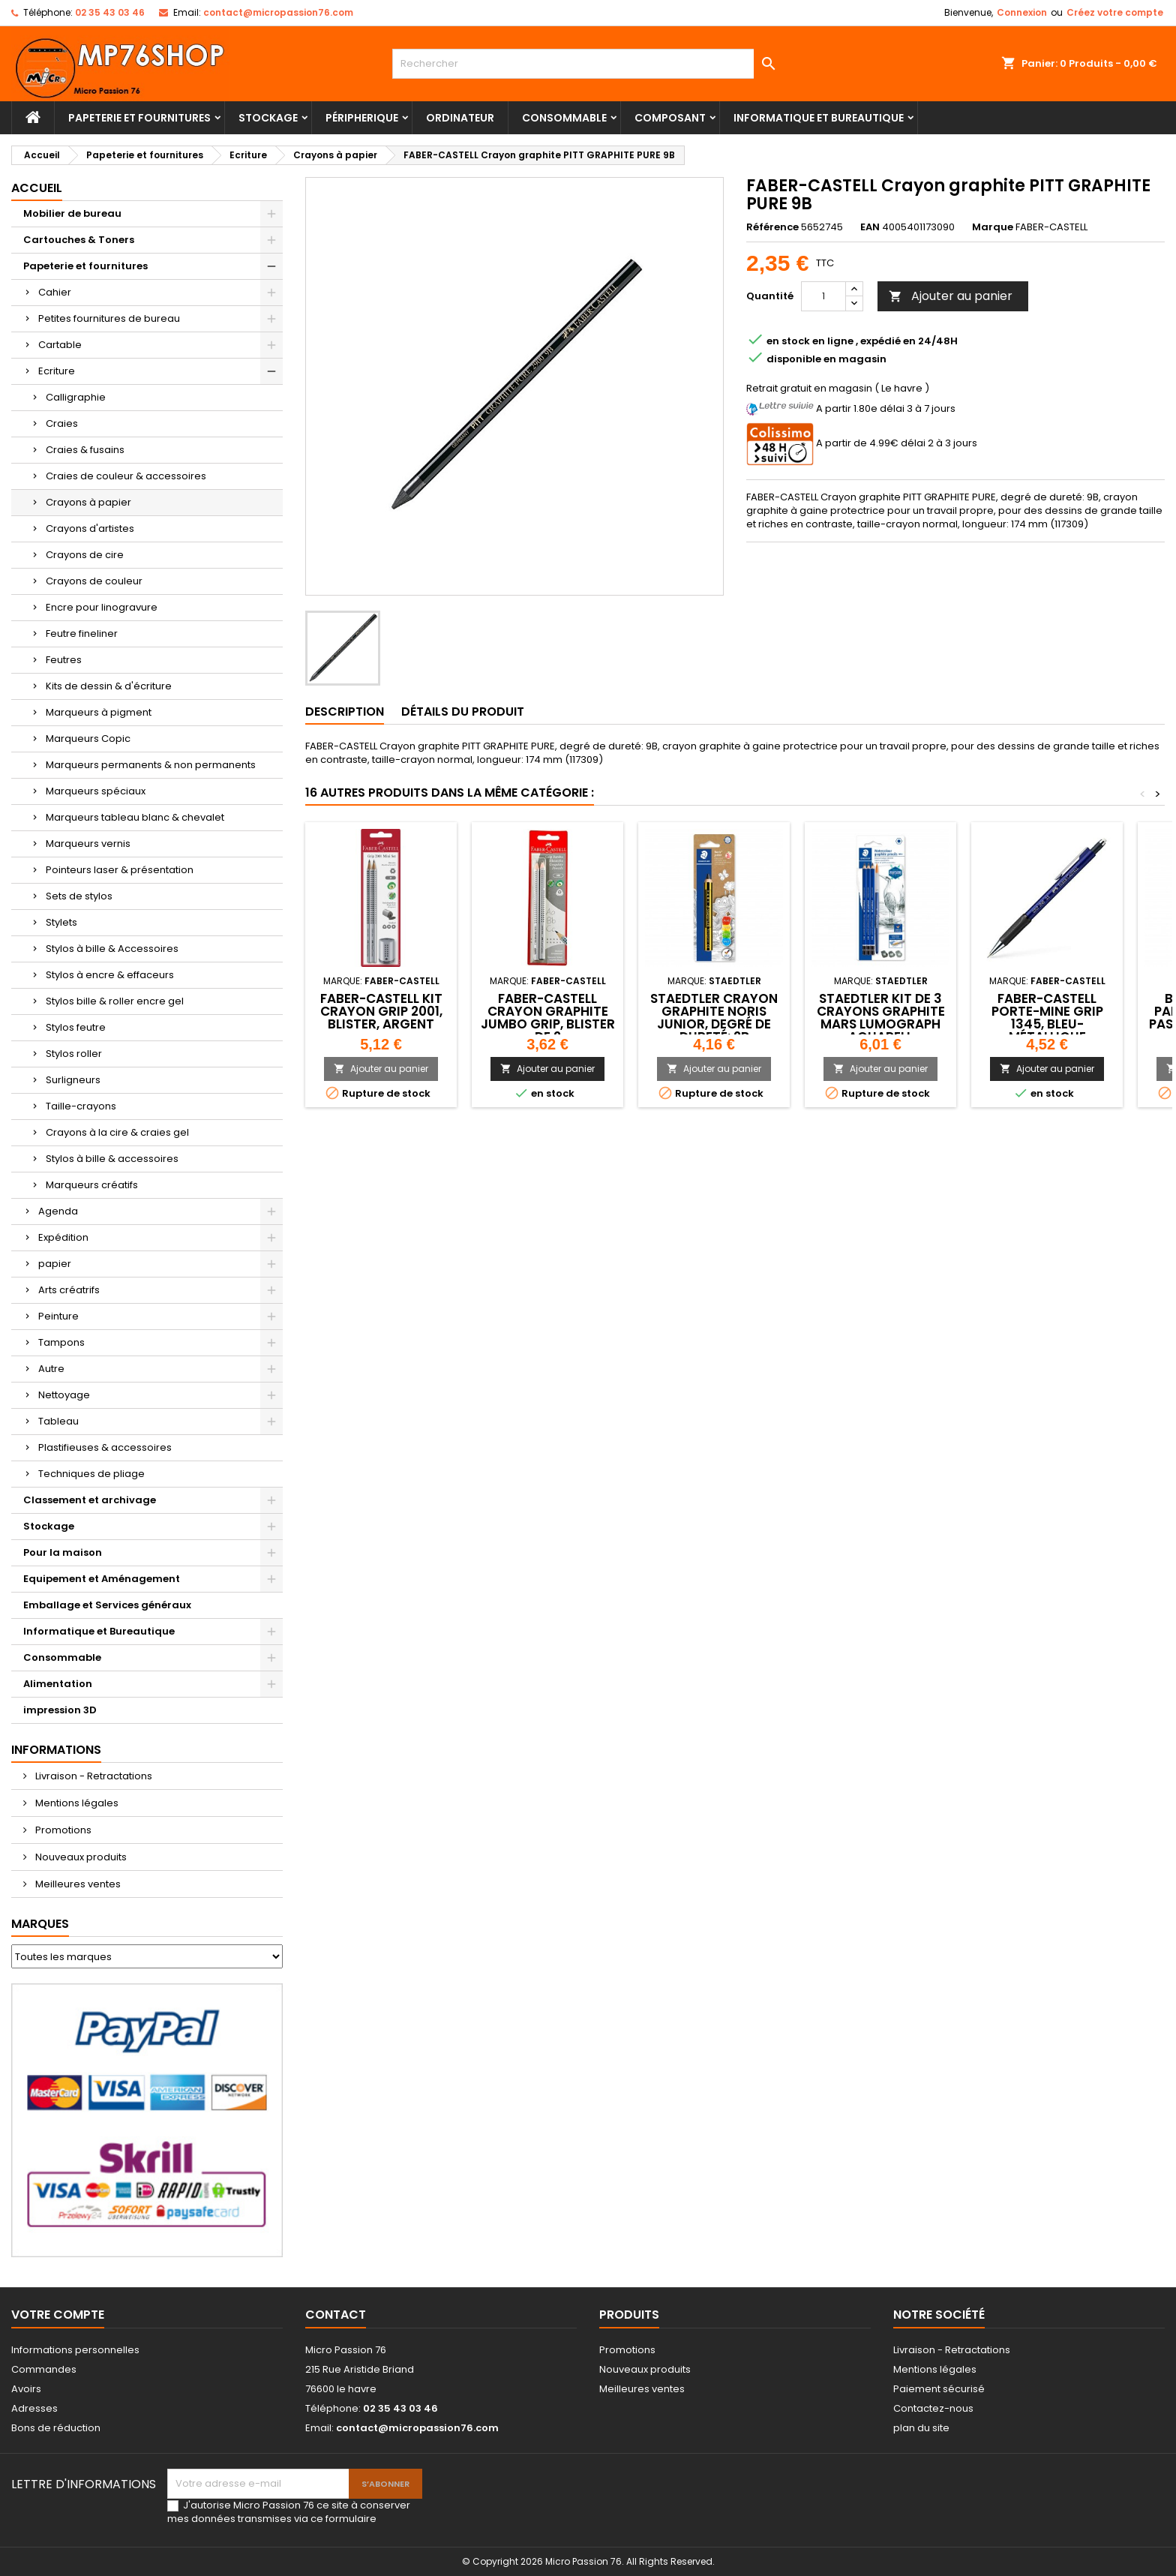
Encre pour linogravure (102, 607)
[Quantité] (823, 296)
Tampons (61, 1342)
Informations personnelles (75, 2350)
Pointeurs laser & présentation (120, 870)
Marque (992, 227)
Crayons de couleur (94, 581)
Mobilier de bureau (72, 213)
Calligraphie (76, 397)
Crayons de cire (85, 555)
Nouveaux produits (80, 1857)
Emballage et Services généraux (107, 1605)
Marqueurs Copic (88, 738)
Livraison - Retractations (92, 1776)
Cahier (54, 292)
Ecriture (56, 371)
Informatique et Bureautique (819, 117)
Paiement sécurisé (939, 2389)
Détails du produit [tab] (462, 711)
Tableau (58, 1421)
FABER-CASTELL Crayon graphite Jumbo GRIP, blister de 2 (548, 1017)
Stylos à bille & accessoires (112, 1158)
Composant (670, 117)
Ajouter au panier (950, 296)
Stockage (268, 117)
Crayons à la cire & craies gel (117, 1132)
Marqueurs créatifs (92, 1185)
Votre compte (57, 2314)
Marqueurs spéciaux (96, 791)
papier (54, 1263)
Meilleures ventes (77, 1884)
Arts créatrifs (69, 1290)
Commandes (43, 2369)
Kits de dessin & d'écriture (109, 686)
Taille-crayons (81, 1106)
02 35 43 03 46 (110, 12)
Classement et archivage (89, 1500)
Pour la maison (62, 1552)
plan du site (921, 2428)
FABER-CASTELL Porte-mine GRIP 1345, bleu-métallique (1047, 1017)
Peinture (58, 1316)
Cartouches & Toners (78, 240)
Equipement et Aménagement (101, 1579)
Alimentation (57, 1684)
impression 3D (60, 1710)
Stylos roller (74, 1053)
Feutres (64, 660)
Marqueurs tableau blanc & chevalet (135, 817)
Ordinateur (460, 117)
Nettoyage (64, 1395)
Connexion (1022, 12)
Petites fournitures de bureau (109, 318)
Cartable (60, 345)
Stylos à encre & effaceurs (110, 975)
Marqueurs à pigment (99, 712)
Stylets (61, 922)
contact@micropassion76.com (278, 12)
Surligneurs (73, 1080)
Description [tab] (344, 711)
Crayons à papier (88, 502)
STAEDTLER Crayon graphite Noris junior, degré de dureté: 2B (714, 1017)
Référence (772, 227)
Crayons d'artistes (90, 528)
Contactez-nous (933, 2408)
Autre (51, 1369)
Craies (62, 423)
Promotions (62, 1830)
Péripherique (362, 117)
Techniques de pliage (91, 1474)
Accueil (36, 188)
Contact (335, 2314)
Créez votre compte (1114, 12)
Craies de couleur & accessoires (126, 476)
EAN (870, 227)
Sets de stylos (79, 896)
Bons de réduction (55, 2428)
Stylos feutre (76, 1027)
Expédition (63, 1237)
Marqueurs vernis (88, 843)
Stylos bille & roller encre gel (115, 1001)
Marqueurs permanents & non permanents (151, 765)
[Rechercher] (588, 64)
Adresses (34, 2408)
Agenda (58, 1211)
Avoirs (26, 2389)
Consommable (564, 117)
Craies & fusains (85, 450)
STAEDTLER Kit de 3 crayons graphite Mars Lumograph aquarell (881, 1017)
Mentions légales (75, 1803)
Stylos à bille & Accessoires (112, 948)
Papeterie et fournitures (139, 117)
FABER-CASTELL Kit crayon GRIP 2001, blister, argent (381, 1011)
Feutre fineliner (82, 633)
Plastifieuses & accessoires (105, 1447)
